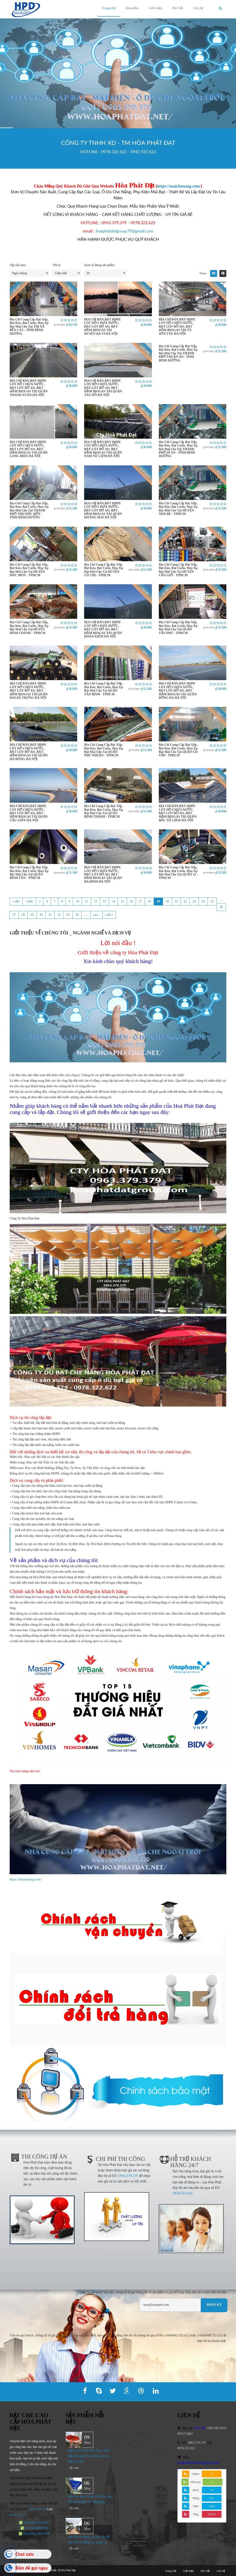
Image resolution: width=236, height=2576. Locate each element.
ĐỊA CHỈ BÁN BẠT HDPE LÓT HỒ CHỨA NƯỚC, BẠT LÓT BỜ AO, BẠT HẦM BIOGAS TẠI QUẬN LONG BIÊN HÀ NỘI (29, 449)
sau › (96, 914)
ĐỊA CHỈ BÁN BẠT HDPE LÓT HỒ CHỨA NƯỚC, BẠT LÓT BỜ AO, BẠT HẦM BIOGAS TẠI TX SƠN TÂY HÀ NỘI (177, 326)
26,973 (211, 2514)
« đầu (16, 901)
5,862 (212, 2506)
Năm (195, 2506)
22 (185, 901)
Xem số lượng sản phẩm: (99, 265)
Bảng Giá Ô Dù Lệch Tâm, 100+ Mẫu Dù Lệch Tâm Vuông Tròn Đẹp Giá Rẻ (89, 2460)
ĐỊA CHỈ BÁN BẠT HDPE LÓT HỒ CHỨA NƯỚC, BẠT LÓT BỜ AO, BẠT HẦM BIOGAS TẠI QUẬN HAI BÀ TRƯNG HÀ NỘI (29, 690)
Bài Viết (177, 8)
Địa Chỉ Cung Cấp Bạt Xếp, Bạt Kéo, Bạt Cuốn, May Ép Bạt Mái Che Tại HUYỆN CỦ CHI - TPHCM (103, 570)
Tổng (195, 2514)
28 (23, 914)
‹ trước (29, 901)
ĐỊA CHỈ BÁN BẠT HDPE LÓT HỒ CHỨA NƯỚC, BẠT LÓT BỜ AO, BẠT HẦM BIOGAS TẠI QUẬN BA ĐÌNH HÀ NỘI (103, 874)
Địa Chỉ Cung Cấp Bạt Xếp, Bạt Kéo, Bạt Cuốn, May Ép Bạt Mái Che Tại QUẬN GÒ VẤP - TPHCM (178, 750)
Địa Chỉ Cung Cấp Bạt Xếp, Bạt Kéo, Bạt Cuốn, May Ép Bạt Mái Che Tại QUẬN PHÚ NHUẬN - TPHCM (103, 750)
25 (212, 901)
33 (68, 914)
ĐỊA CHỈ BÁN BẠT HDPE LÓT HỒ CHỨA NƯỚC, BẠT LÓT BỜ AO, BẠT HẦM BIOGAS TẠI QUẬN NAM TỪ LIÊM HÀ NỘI (103, 449)
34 (77, 914)
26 (221, 907)
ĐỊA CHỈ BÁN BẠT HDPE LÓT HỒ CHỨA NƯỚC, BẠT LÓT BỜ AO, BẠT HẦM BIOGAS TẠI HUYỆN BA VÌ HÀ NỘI (102, 326)
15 (122, 901)
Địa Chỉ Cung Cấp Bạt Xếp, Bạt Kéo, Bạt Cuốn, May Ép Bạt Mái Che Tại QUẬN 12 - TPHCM (178, 873)
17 (140, 901)
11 (86, 901)
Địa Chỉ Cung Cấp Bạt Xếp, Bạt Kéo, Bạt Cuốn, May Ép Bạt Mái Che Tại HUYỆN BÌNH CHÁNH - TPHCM (29, 627)
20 (167, 901)
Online (195, 2474)
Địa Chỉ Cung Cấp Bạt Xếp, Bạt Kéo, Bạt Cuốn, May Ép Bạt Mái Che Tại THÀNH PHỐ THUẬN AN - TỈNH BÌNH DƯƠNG (178, 353)
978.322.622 (14, 2515)
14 (113, 901)
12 (95, 901)
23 (194, 901)
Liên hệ (198, 8)
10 (77, 901)
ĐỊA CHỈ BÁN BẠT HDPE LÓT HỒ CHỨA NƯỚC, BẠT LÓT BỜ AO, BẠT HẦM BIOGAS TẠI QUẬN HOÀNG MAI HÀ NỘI (103, 510)
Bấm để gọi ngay (31, 2567)
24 (203, 901)
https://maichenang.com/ (179, 186)
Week (195, 2490)
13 (104, 901)
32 (59, 914)
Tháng (195, 2498)
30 (41, 914)
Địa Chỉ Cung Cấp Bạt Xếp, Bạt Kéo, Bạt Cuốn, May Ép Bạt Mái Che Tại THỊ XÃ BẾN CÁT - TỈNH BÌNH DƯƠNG (29, 326)
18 (149, 901)
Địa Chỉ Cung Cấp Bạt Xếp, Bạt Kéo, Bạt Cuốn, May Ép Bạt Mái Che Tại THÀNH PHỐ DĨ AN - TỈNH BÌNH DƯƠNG (178, 449)
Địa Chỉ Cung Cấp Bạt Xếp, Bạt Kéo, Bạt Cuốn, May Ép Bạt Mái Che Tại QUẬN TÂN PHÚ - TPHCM (178, 627)
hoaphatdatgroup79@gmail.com (124, 230)
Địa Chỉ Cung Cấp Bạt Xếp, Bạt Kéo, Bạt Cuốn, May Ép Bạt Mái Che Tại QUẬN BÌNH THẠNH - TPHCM (103, 811)
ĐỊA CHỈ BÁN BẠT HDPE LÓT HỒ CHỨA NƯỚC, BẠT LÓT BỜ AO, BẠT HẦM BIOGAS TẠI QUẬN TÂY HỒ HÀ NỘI (103, 388)
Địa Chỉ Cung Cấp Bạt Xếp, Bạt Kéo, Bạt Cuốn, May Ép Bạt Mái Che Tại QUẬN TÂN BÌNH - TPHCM (103, 689)
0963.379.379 (128, 2176)
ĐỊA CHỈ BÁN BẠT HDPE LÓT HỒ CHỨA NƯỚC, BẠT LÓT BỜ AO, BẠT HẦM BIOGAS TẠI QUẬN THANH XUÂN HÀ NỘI (29, 388)
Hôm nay (196, 2482)
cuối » (109, 914)
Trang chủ (108, 8)
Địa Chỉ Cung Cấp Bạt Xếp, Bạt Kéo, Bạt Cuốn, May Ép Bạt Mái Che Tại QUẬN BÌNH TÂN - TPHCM (29, 873)
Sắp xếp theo (18, 265)
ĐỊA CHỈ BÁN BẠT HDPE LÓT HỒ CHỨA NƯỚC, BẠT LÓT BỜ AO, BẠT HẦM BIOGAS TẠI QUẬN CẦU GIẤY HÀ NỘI (29, 813)
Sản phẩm (132, 8)
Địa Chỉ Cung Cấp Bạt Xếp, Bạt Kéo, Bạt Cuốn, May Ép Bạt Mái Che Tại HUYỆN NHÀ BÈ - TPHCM (178, 509)
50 (211, 2490)
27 (14, 914)
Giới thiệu (155, 8)
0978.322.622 (182, 2193)
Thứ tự (56, 265)
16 (131, 901)
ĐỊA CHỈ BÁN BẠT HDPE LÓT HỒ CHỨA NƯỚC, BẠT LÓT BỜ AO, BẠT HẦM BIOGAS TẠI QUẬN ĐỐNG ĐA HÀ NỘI (178, 690)
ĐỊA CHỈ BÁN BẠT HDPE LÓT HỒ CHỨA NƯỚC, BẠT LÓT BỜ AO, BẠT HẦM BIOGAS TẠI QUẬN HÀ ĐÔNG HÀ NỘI (29, 752)
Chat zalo (24, 2554)
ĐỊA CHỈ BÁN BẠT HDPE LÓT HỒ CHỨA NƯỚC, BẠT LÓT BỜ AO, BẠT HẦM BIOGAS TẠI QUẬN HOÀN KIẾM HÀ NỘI (103, 629)
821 (212, 2498)
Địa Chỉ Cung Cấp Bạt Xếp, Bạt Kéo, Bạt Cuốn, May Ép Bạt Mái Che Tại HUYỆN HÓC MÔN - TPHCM (29, 570)
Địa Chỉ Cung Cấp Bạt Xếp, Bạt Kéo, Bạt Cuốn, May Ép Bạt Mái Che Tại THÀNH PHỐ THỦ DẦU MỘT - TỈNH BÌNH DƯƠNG (29, 510)
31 (50, 914)
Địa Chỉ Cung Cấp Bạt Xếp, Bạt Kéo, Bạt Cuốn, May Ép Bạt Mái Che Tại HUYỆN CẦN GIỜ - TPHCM (178, 570)
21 (176, 901)
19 (158, 901)
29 (32, 914)
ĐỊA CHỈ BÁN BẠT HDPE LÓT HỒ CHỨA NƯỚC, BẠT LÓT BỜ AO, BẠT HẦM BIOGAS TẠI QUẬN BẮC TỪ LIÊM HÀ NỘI (178, 813)
